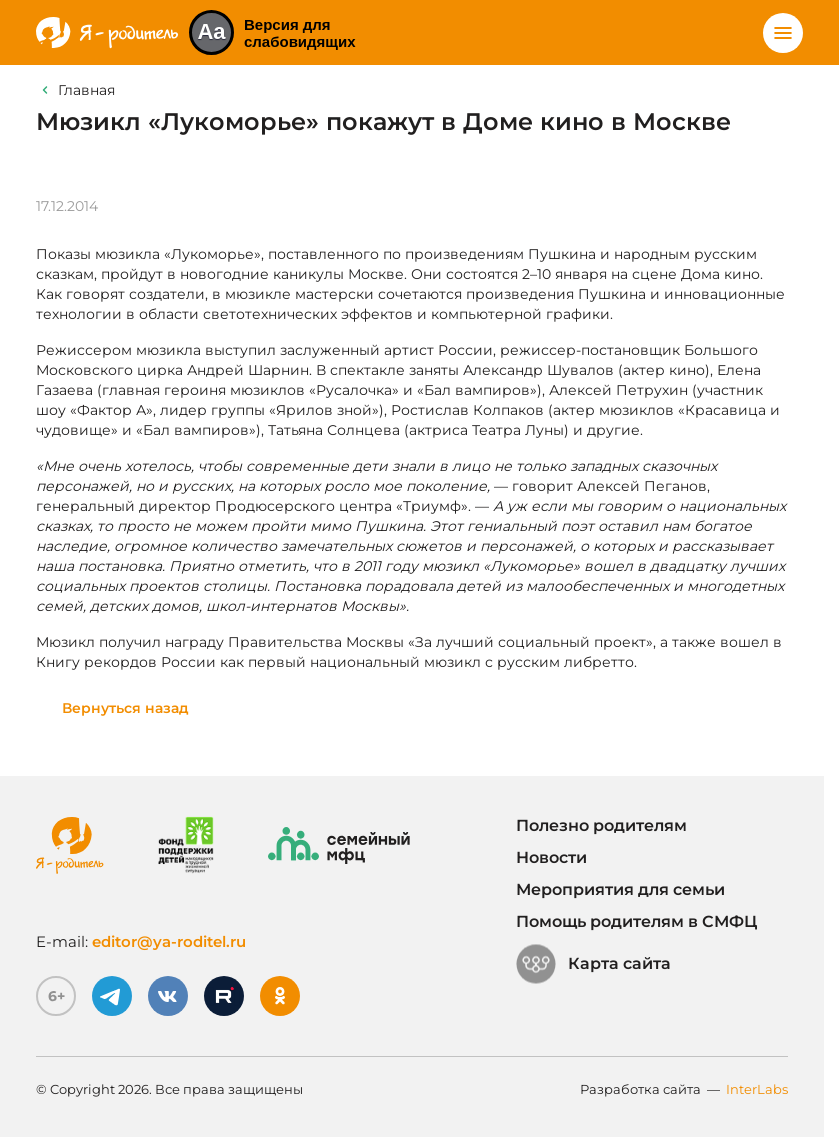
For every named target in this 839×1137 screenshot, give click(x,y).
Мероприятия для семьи (620, 889)
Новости (551, 857)
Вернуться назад (125, 708)
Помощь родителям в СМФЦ (636, 921)
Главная (86, 90)
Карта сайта (593, 964)
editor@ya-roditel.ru (169, 941)
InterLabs (757, 1089)
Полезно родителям (601, 825)
